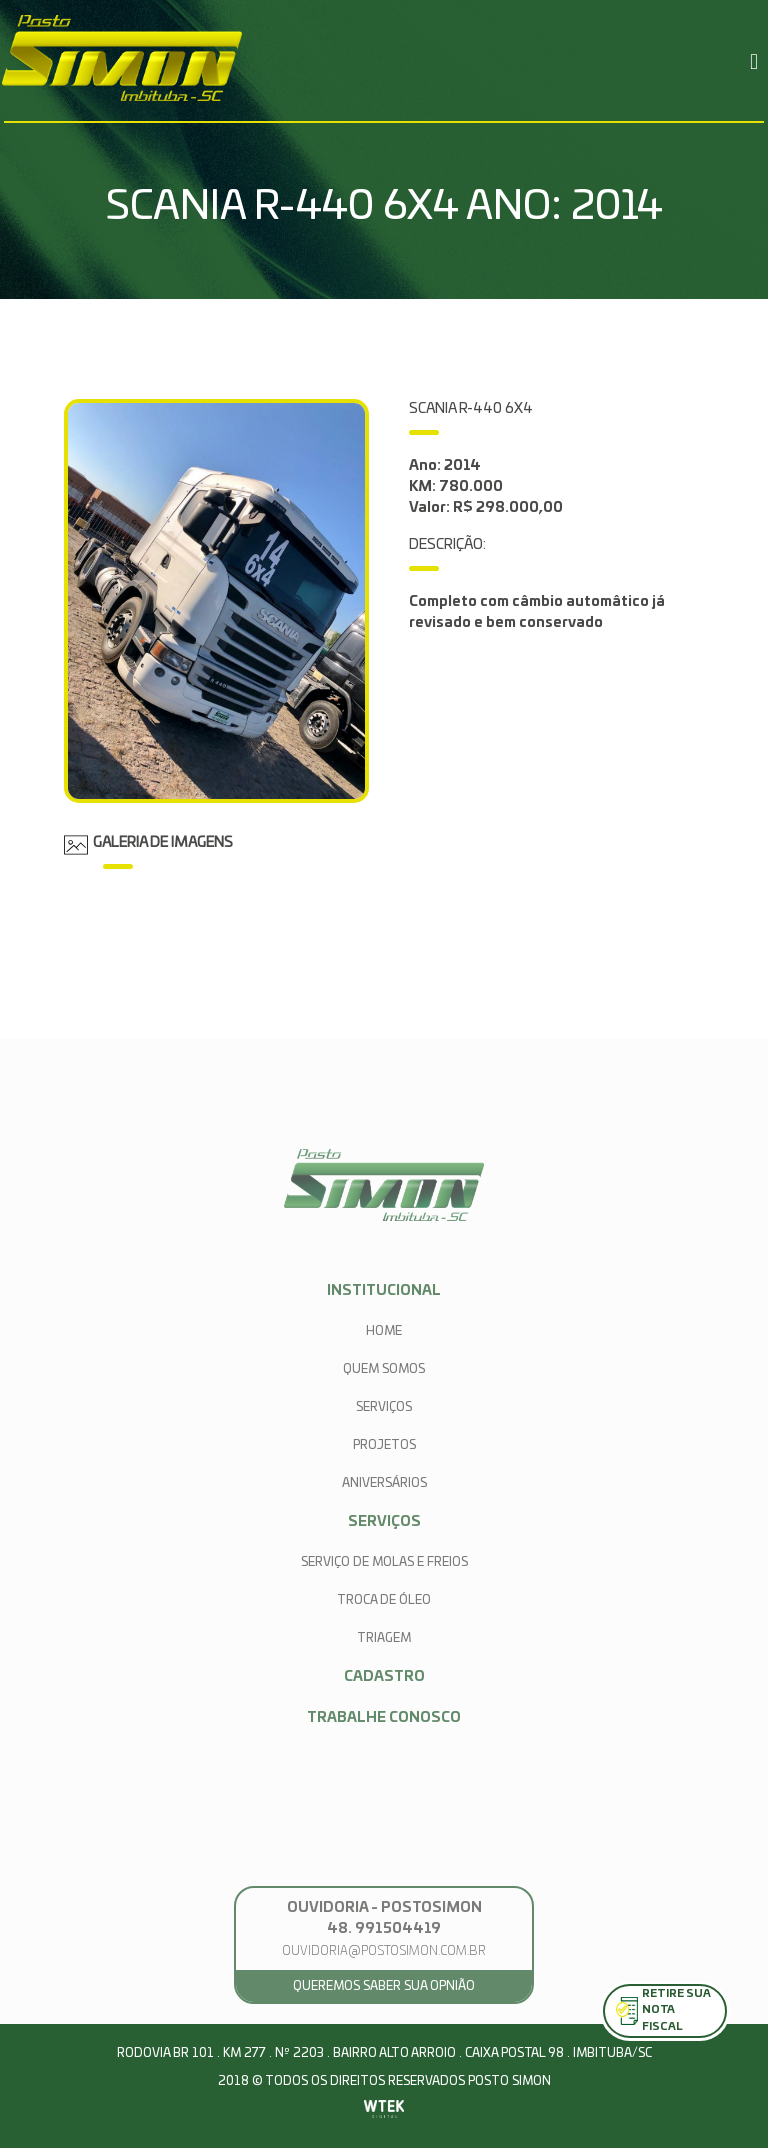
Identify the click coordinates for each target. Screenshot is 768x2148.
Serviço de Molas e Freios (384, 1562)
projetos (384, 1445)
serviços (384, 1407)
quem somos (384, 1369)
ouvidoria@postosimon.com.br (384, 1951)
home (384, 1331)
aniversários (384, 1483)
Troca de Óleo (384, 1600)
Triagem (384, 1638)
